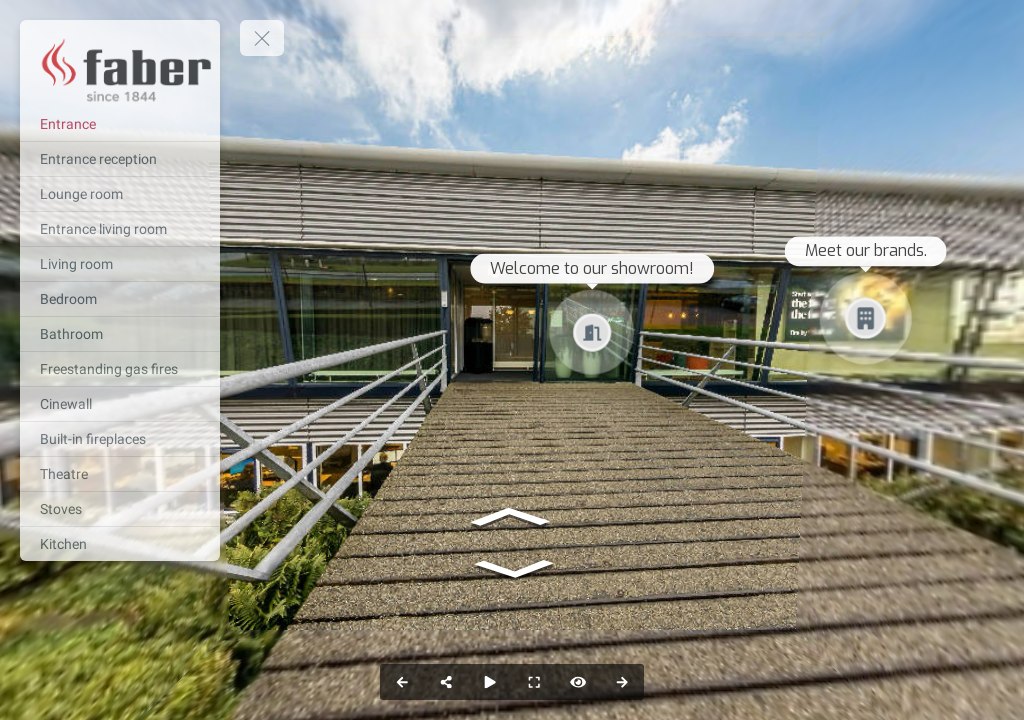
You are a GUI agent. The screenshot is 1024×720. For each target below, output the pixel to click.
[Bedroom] (120, 299)
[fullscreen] (534, 682)
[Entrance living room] (120, 229)
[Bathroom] (120, 334)
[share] (446, 682)
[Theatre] (120, 474)
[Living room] (120, 264)
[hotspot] (578, 682)
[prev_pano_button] (402, 682)
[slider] (490, 682)
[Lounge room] (120, 194)
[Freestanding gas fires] (120, 369)
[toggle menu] (262, 38)
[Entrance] (120, 124)
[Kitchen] (120, 544)
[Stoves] (120, 509)
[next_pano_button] (622, 682)
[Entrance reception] (120, 159)
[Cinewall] (120, 404)
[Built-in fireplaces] (120, 439)
